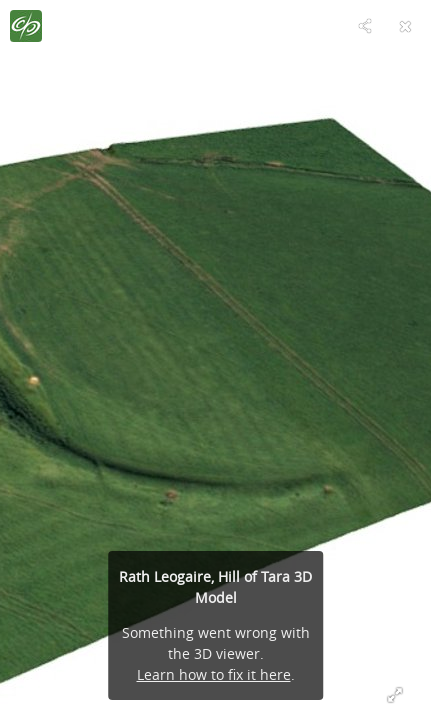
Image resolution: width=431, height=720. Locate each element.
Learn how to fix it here (214, 674)
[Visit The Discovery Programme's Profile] (26, 26)
